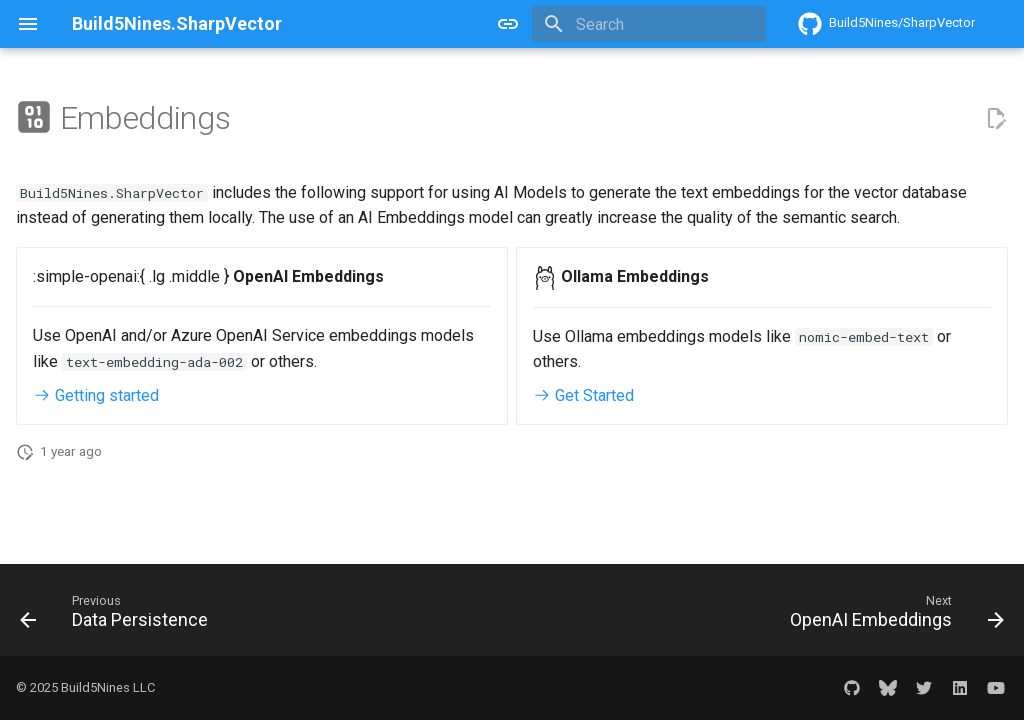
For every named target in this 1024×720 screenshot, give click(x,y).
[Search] (649, 24)
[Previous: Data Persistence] (118, 616)
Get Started (583, 395)
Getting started (96, 395)
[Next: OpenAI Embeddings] (892, 616)
